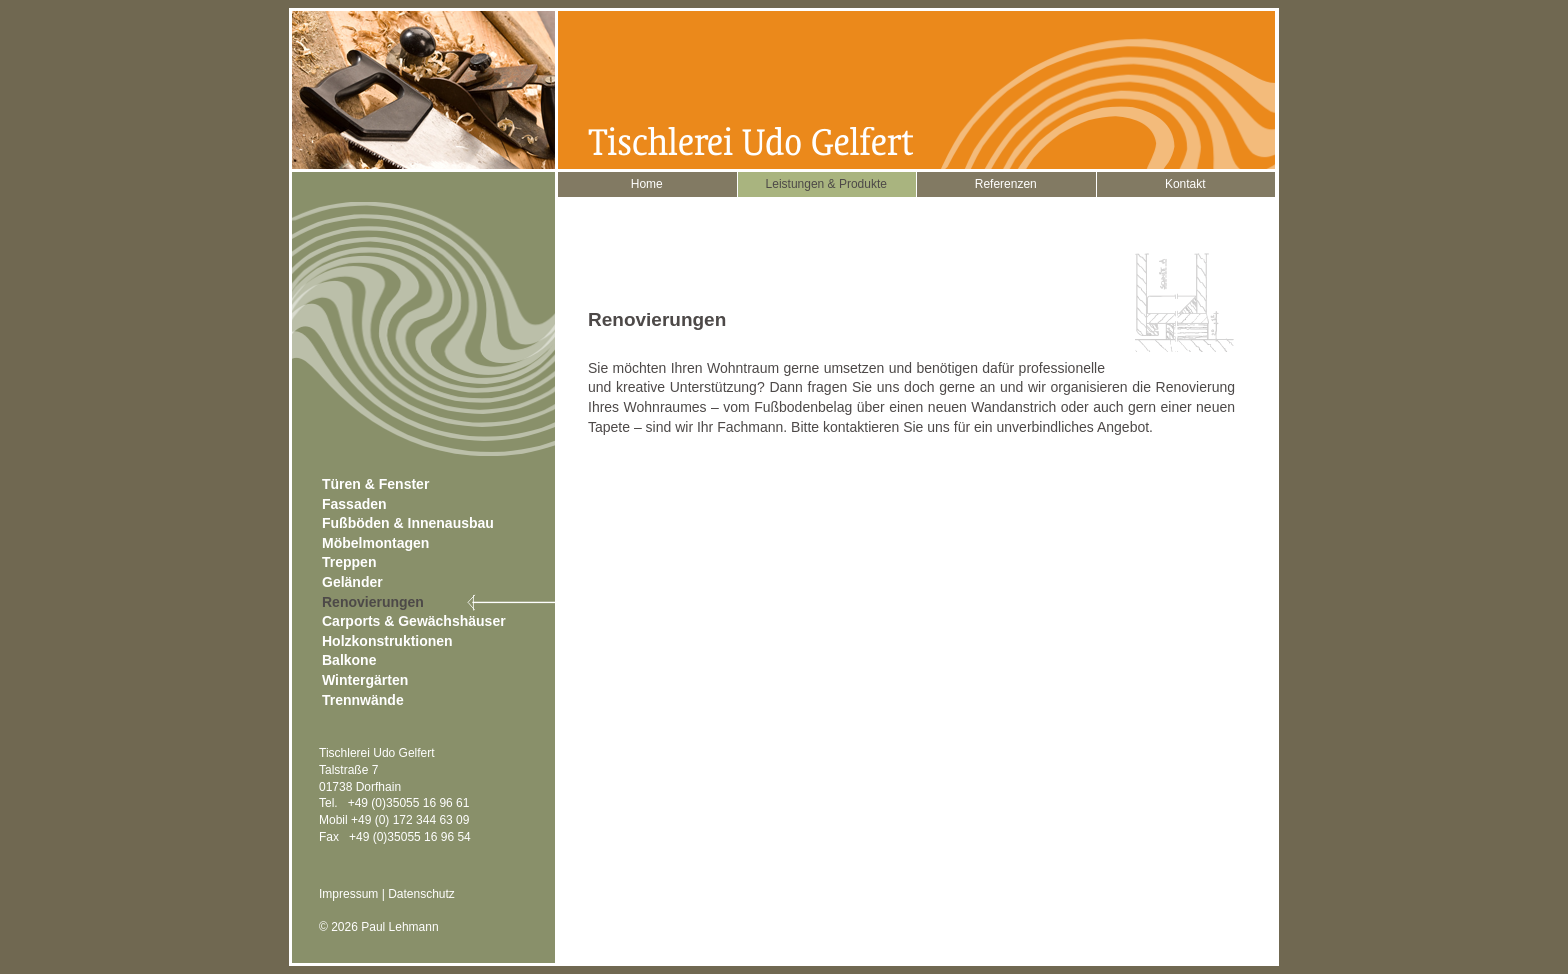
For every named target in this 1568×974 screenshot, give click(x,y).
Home (647, 184)
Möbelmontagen (375, 543)
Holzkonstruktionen (387, 641)
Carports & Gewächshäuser (414, 621)
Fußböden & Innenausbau (408, 523)
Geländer (352, 582)
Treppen (349, 562)
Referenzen (1006, 184)
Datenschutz (421, 894)
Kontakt (1185, 184)
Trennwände (363, 700)
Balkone (349, 660)
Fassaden (354, 504)
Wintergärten (365, 680)
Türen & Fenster (375, 484)
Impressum (348, 894)
